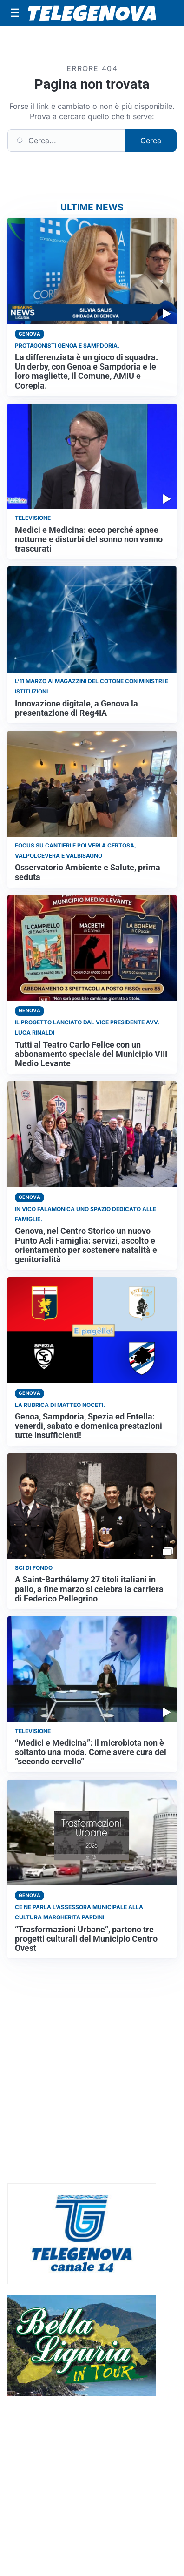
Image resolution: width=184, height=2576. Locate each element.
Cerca (150, 140)
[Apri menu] (14, 13)
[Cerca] (66, 140)
